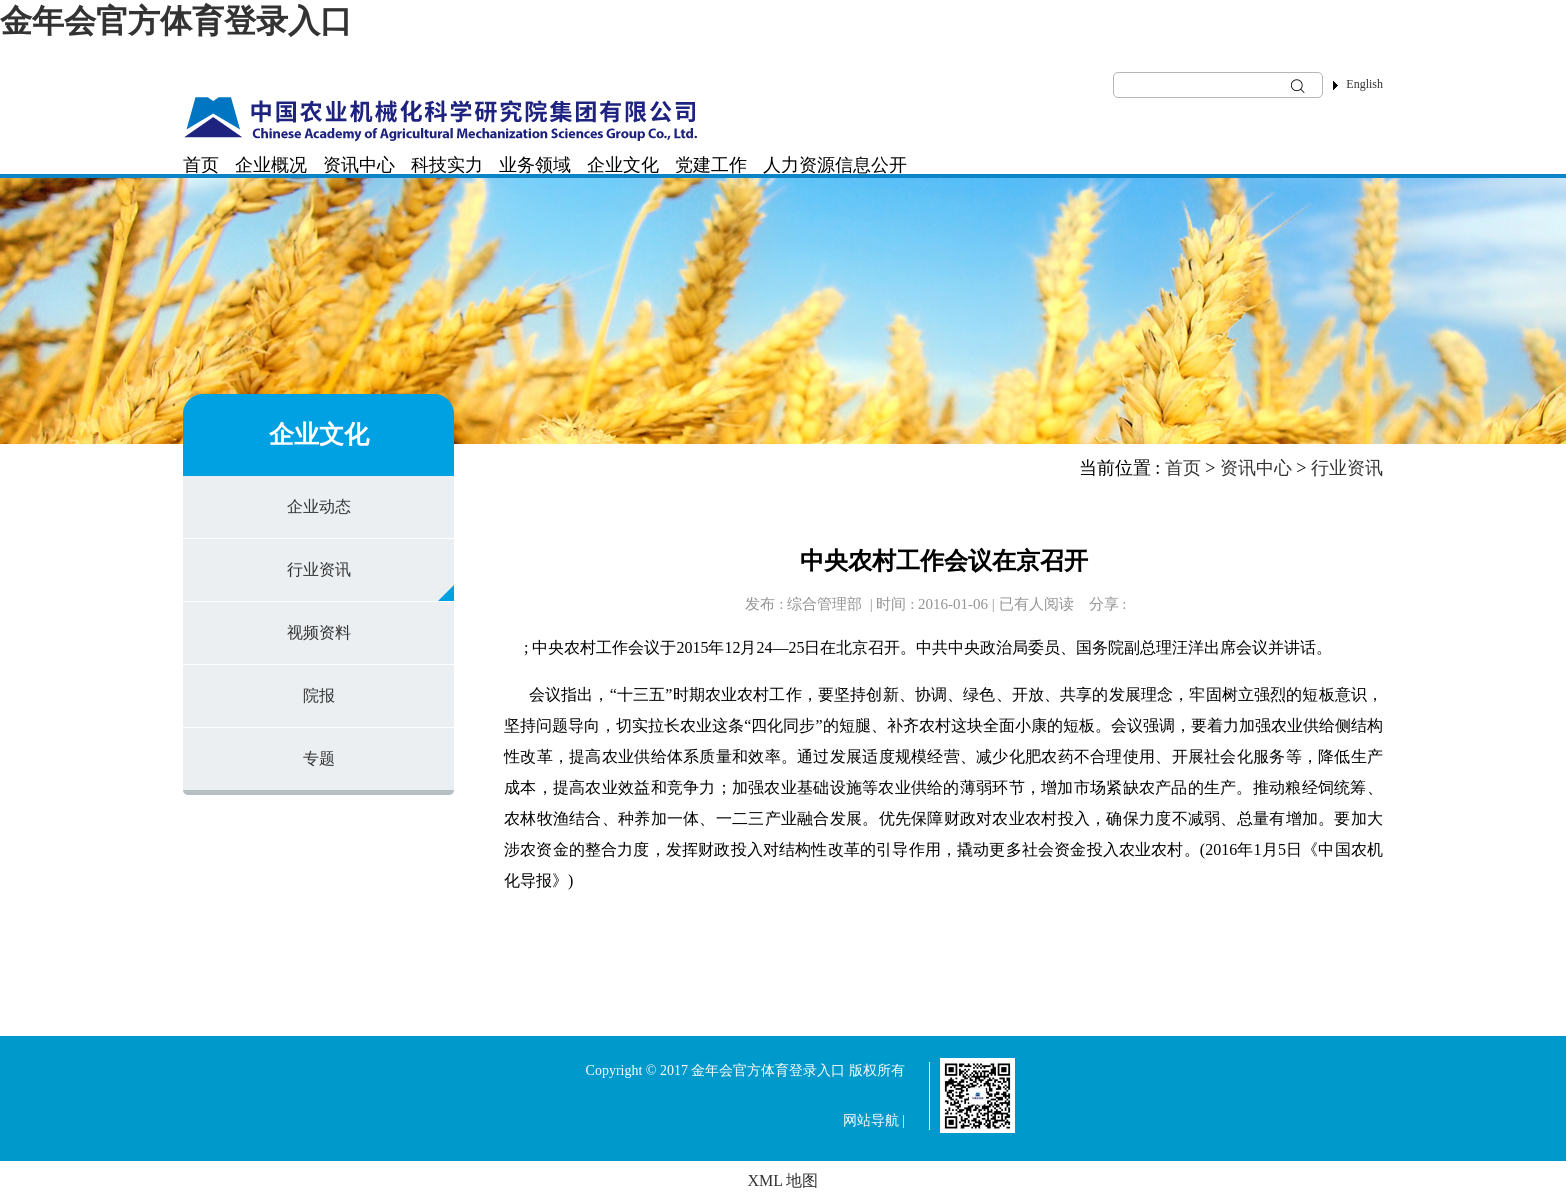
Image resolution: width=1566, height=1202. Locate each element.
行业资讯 (319, 569)
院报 (319, 695)
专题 (319, 758)
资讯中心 (359, 165)
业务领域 (535, 165)
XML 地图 (783, 1180)
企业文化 (623, 165)
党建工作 (711, 165)
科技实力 (447, 165)
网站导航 (871, 1120)
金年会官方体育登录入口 (176, 21)
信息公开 (871, 165)
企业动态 (319, 506)
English (1364, 84)
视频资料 (319, 632)
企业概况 (271, 165)
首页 (201, 165)
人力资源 (799, 165)
